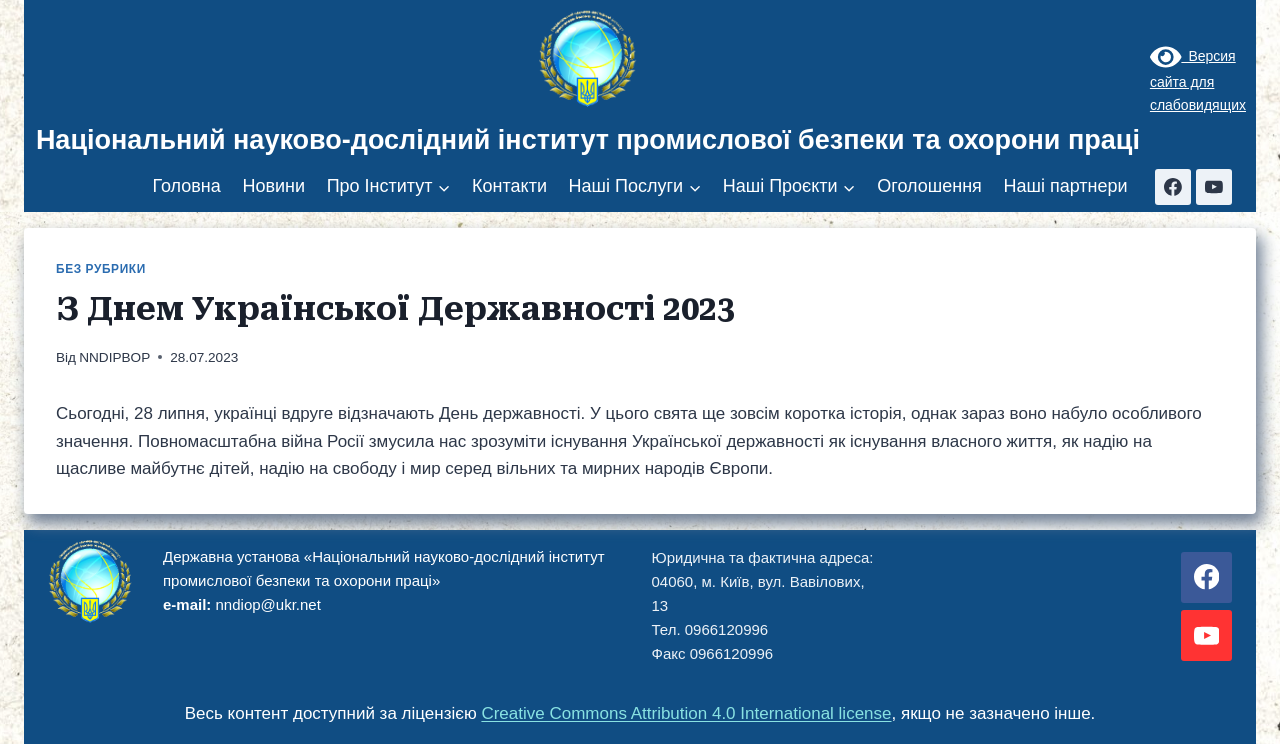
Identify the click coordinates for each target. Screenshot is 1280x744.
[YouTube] (1214, 187)
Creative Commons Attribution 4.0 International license (686, 713)
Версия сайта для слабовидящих (1198, 80)
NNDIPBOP (114, 357)
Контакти (509, 186)
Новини (273, 186)
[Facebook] (1173, 187)
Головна (186, 186)
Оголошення (929, 186)
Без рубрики (101, 269)
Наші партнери (1065, 186)
